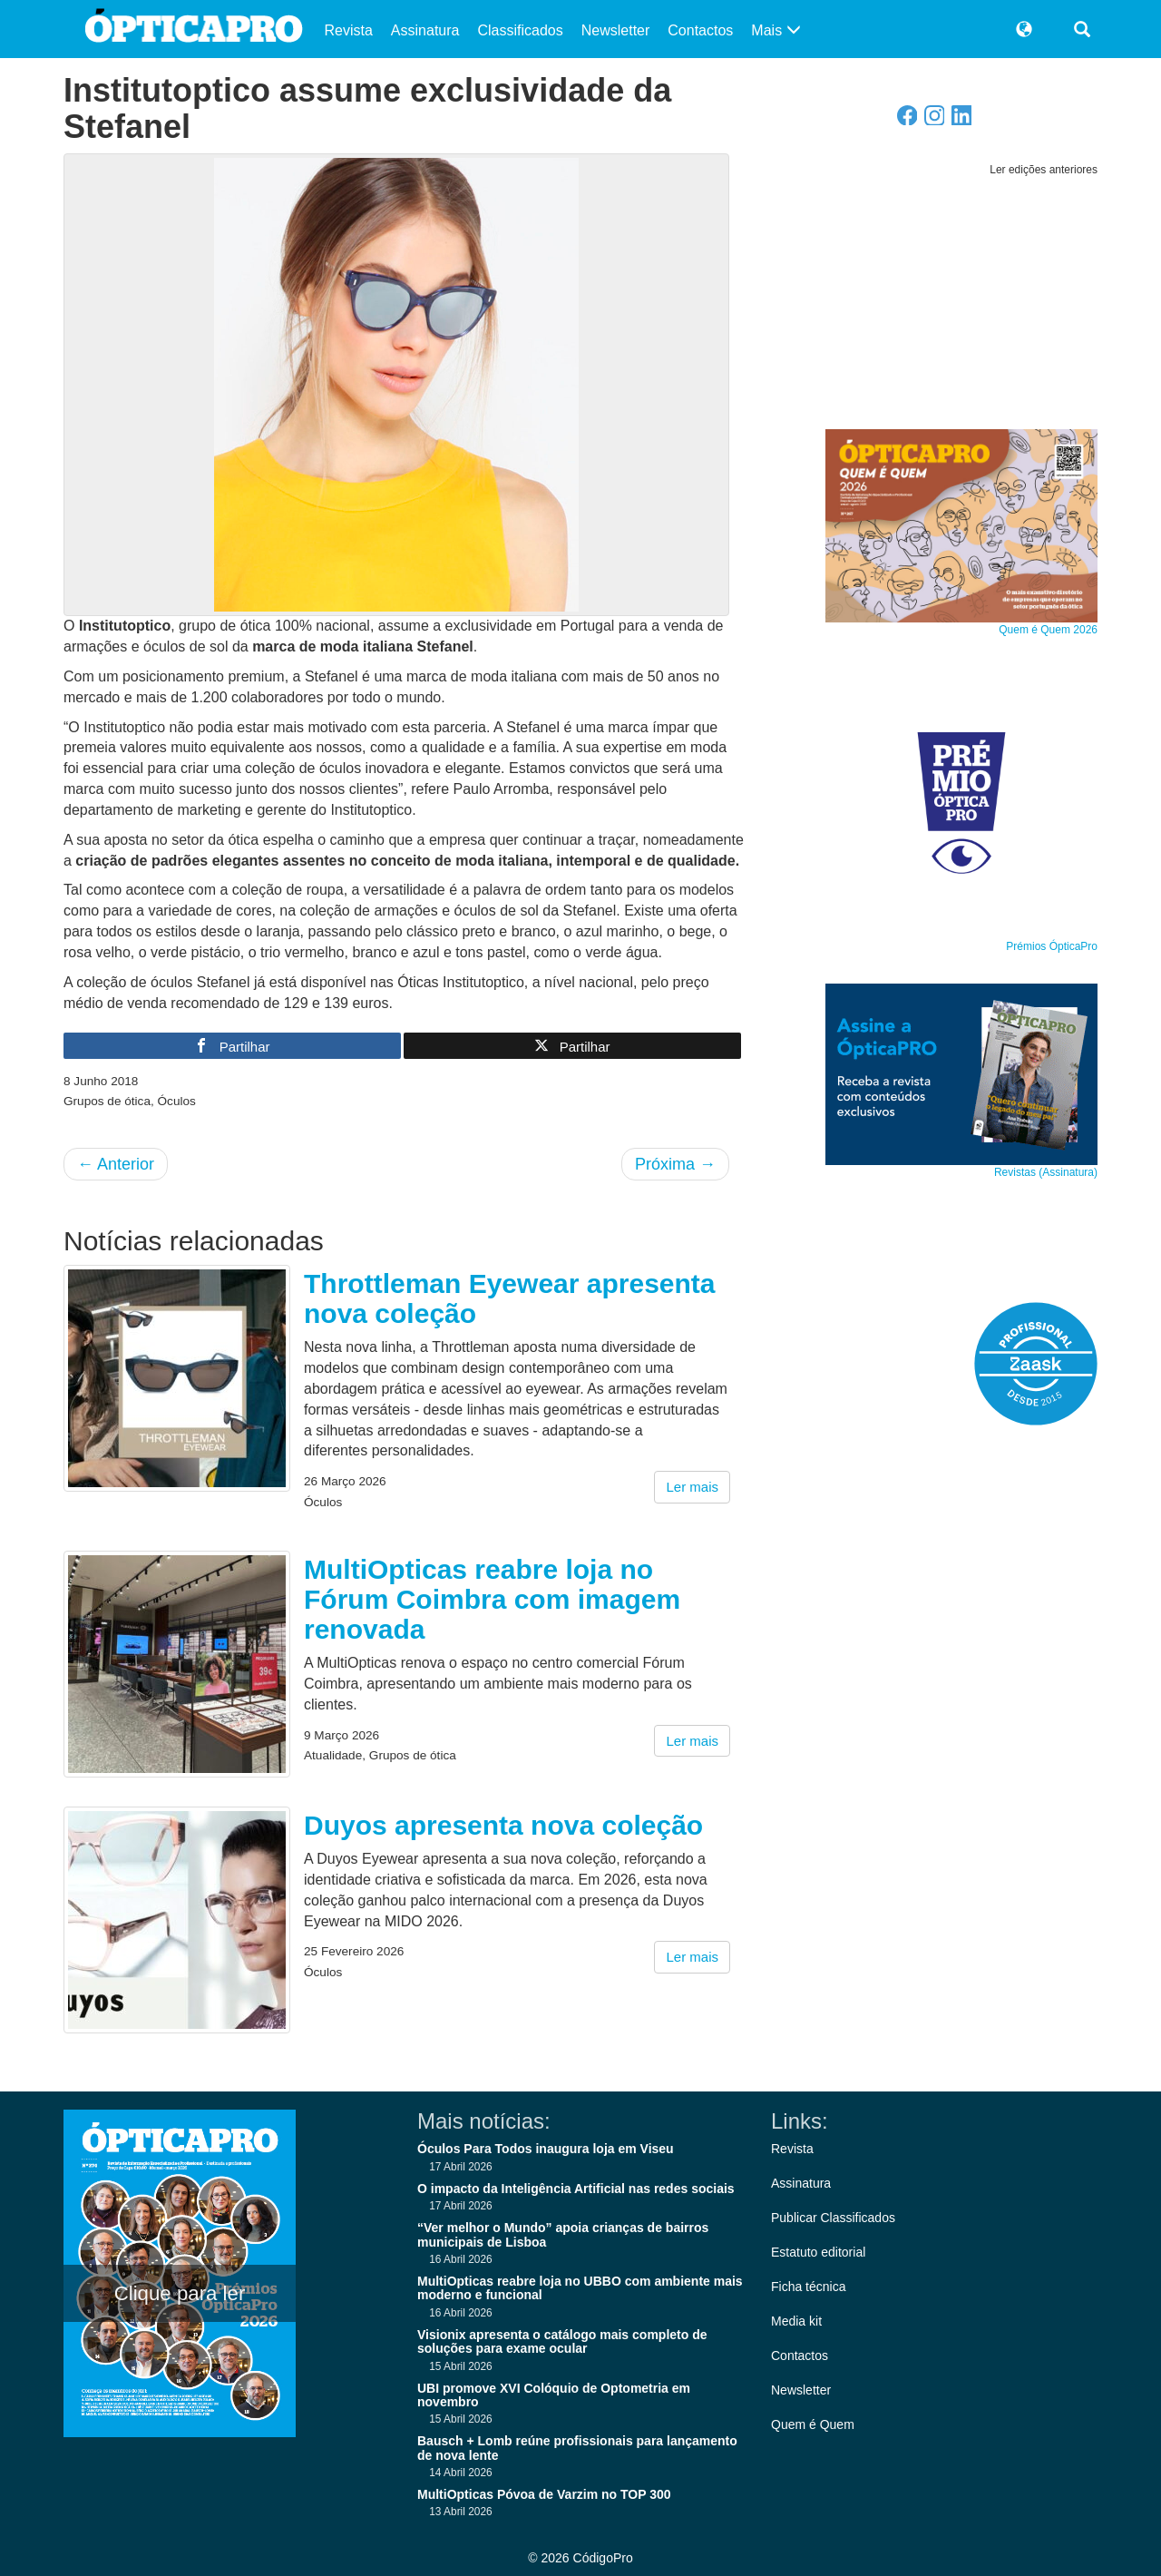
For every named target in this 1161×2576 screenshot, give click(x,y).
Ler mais (692, 1486)
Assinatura (425, 30)
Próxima (675, 1164)
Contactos (700, 30)
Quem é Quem (812, 2424)
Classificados (519, 30)
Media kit (796, 2321)
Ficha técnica (808, 2286)
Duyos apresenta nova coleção (503, 1825)
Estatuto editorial (818, 2252)
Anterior (115, 1164)
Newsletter (615, 30)
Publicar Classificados (833, 2217)
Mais (775, 30)
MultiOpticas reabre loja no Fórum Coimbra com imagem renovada (492, 1599)
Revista (349, 30)
